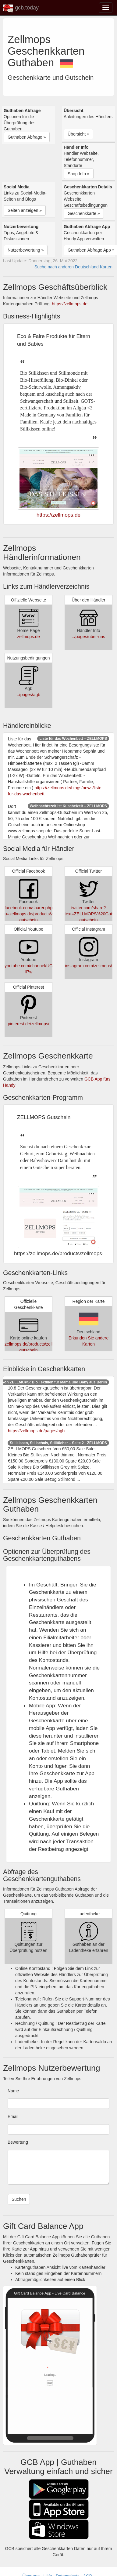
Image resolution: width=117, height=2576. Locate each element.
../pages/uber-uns (88, 636)
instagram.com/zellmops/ (88, 965)
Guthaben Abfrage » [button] (27, 137)
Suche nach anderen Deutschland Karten (73, 266)
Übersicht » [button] (78, 134)
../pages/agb (28, 694)
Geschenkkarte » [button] (84, 213)
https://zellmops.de (69, 303)
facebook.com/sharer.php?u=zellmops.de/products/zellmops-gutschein (37, 913)
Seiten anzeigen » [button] (25, 210)
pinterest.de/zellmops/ (28, 1023)
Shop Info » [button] (79, 173)
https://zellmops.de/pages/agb (36, 1430)
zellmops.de (28, 636)
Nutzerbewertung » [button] (26, 250)
